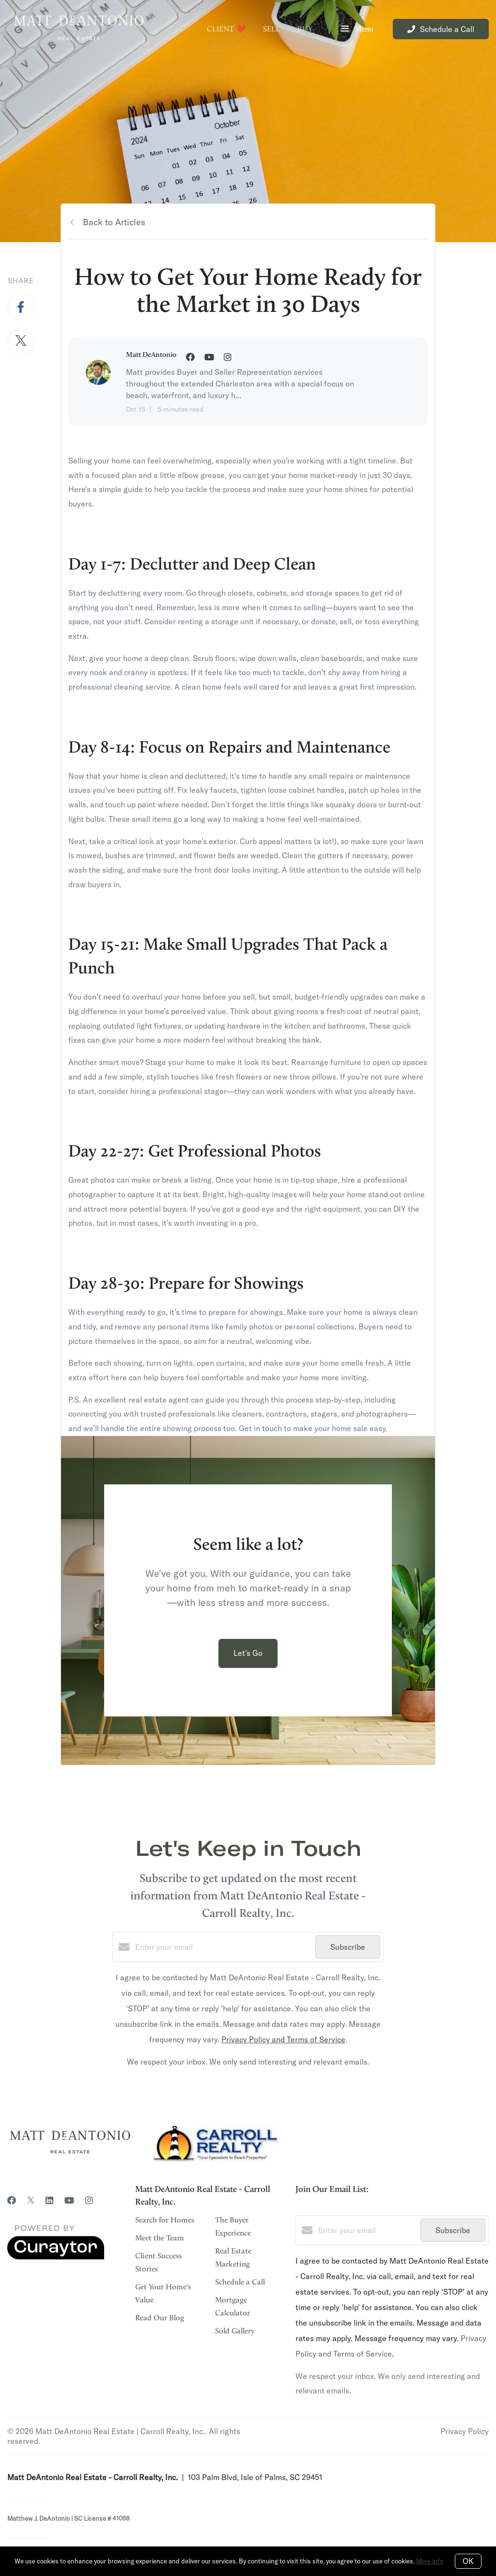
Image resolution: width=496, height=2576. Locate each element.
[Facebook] (11, 2200)
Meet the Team (159, 2238)
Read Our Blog (159, 2318)
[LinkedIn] (49, 2200)
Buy (304, 29)
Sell (271, 29)
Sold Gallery (234, 2331)
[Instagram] (89, 2200)
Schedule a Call (240, 2282)
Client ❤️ (226, 29)
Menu (357, 30)
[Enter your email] (222, 1947)
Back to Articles (114, 222)
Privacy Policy (464, 2431)
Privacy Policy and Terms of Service (283, 2039)
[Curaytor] (55, 2257)
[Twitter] (30, 2200)
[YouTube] (69, 2200)
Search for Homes (164, 2220)
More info (429, 2561)
